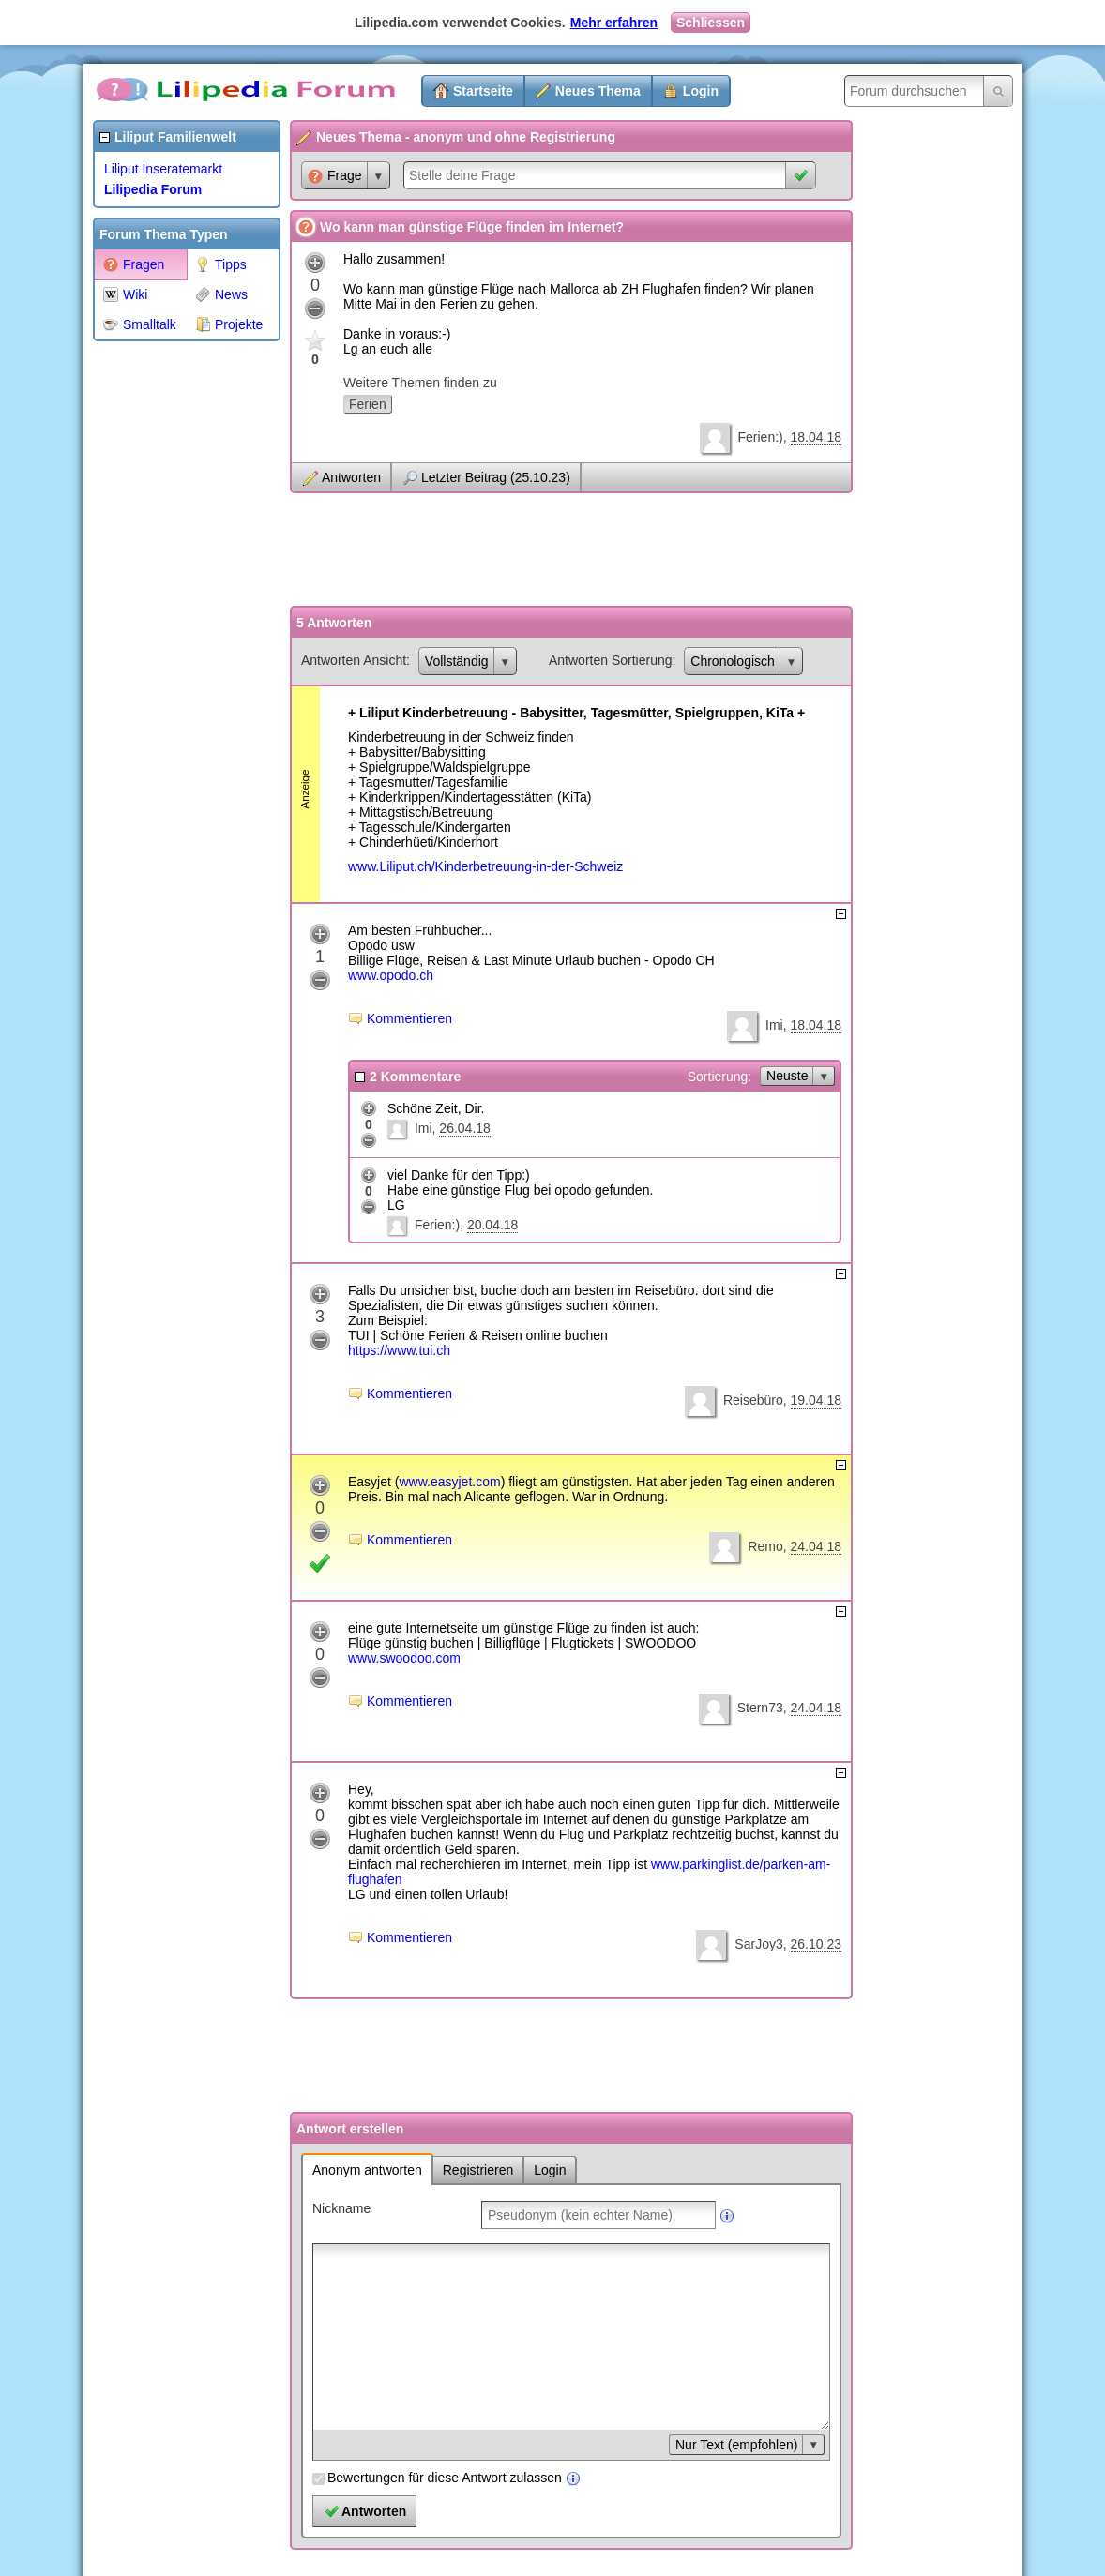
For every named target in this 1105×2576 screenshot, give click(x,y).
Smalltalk (139, 324)
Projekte (229, 324)
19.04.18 (816, 1400)
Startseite (483, 90)
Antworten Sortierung (611, 660)
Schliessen (710, 22)
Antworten (351, 477)
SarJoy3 (758, 1943)
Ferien (367, 404)
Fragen (133, 264)
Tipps (221, 264)
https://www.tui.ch (399, 1350)
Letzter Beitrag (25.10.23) (495, 477)
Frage (335, 176)
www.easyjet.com (449, 1481)
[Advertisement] (168, 632)
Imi (774, 1024)
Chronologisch (732, 661)
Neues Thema (598, 90)
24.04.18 (816, 1546)
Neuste (787, 1075)
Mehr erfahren (614, 22)
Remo (765, 1546)
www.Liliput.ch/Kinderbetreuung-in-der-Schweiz (485, 866)
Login (701, 90)
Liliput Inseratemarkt (163, 168)
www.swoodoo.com (404, 1657)
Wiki (125, 294)
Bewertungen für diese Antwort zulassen (444, 2477)
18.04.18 (816, 436)
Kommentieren (409, 1018)
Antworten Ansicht (353, 660)
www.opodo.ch (390, 975)
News (221, 294)
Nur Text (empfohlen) (736, 2444)
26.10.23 (816, 1943)
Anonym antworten (367, 2169)
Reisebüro (753, 1400)
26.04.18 (465, 1128)
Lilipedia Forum (153, 189)
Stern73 (760, 1707)
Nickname (341, 2208)
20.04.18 (493, 1224)
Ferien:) (759, 436)
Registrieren (478, 2169)
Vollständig (457, 661)
